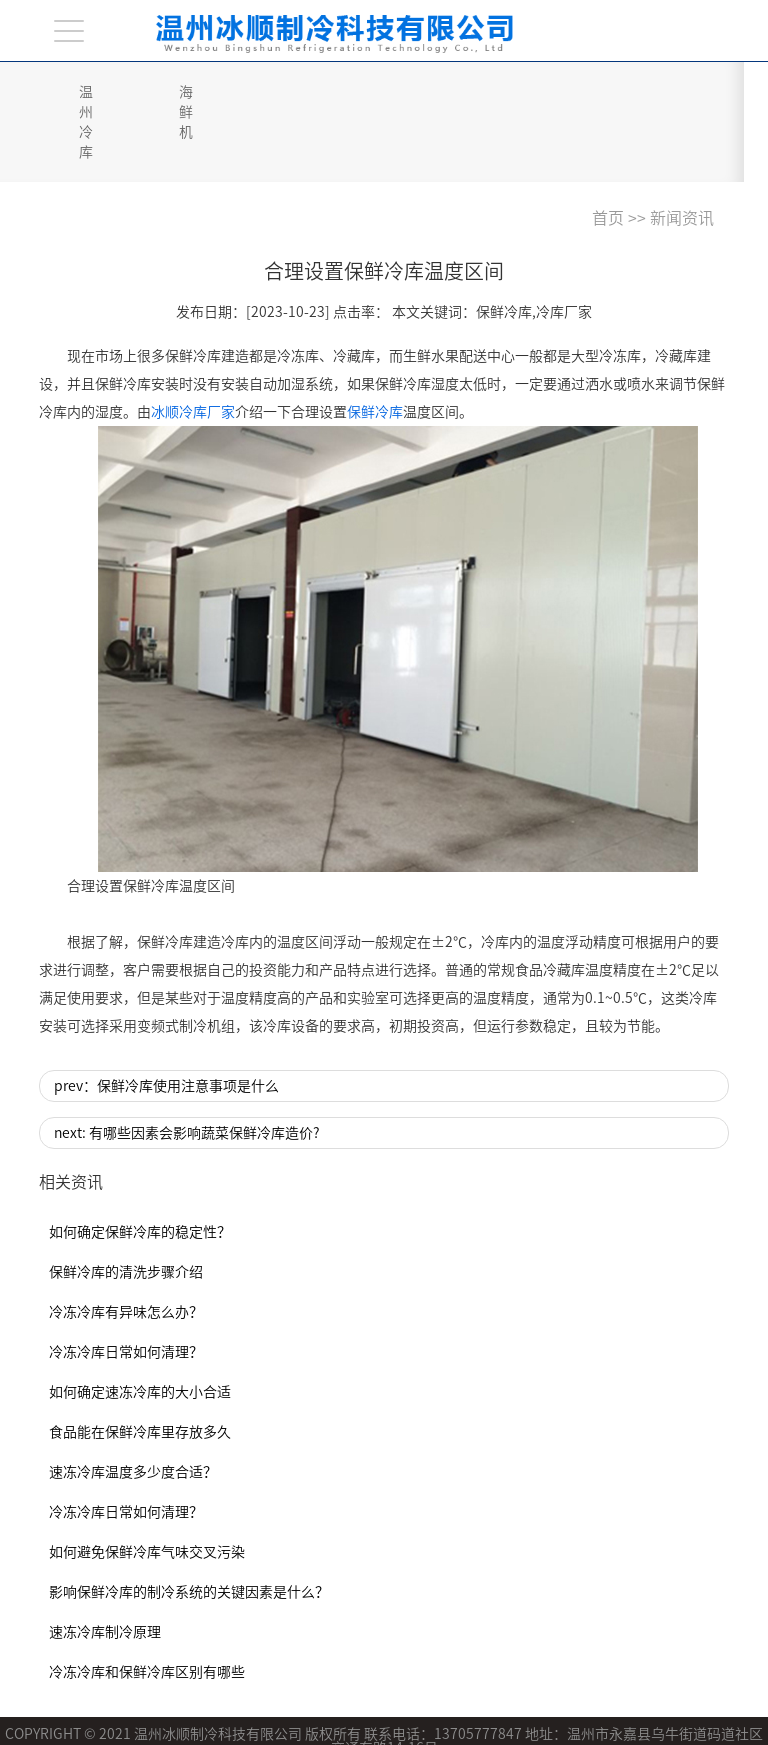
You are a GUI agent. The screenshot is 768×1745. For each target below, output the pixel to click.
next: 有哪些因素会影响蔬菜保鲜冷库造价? (187, 1073)
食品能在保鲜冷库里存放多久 (140, 1372)
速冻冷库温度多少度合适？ (133, 1412)
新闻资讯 (682, 158)
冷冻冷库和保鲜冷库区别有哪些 (147, 1612)
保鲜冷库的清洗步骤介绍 (126, 1212)
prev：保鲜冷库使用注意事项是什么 (166, 1026)
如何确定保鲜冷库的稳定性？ (140, 1172)
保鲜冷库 (375, 352)
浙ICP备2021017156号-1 (195, 1715)
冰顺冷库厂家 (193, 352)
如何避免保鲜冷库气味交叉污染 (147, 1492)
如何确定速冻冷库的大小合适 (140, 1332)
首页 (608, 158)
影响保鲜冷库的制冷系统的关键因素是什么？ (189, 1532)
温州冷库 (107, 92)
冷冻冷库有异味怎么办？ (126, 1252)
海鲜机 (236, 92)
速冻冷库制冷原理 (105, 1572)
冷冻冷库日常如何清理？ (126, 1292)
